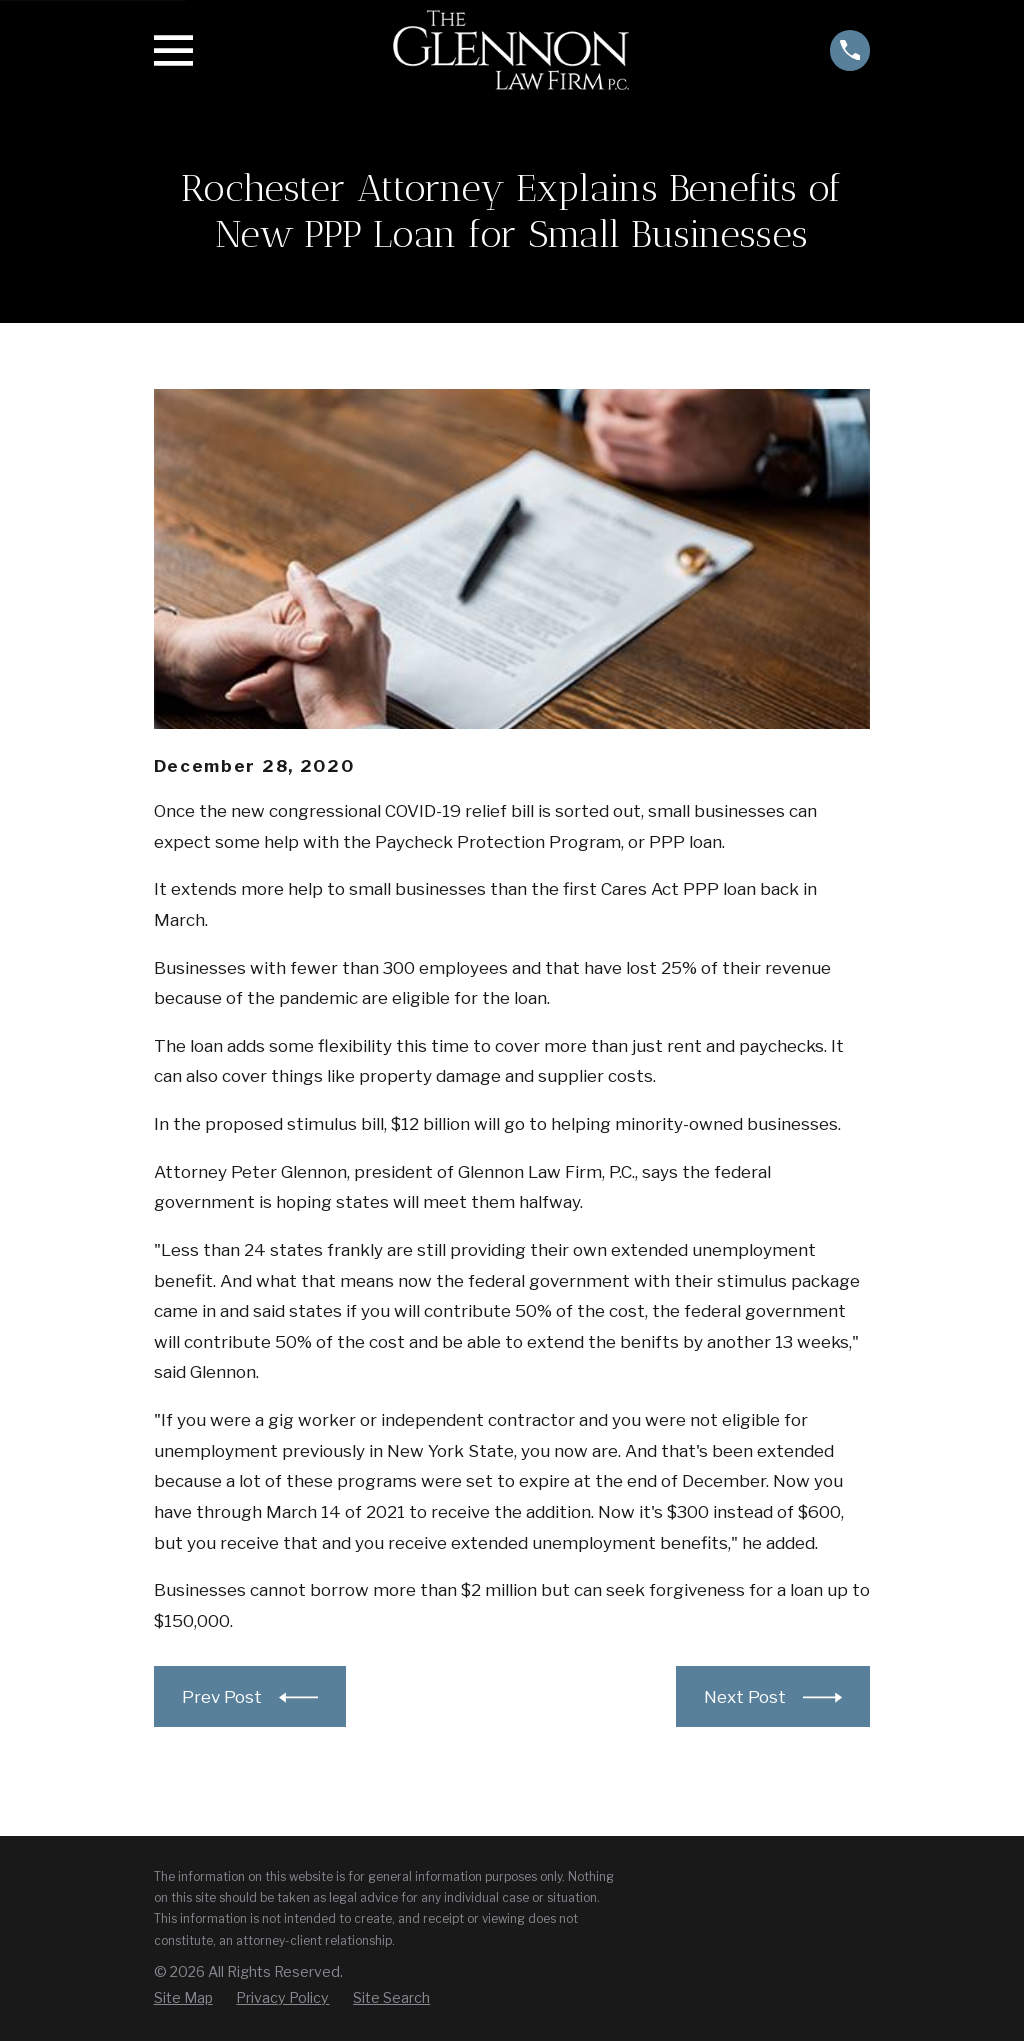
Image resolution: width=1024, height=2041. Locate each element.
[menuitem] (183, 1998)
